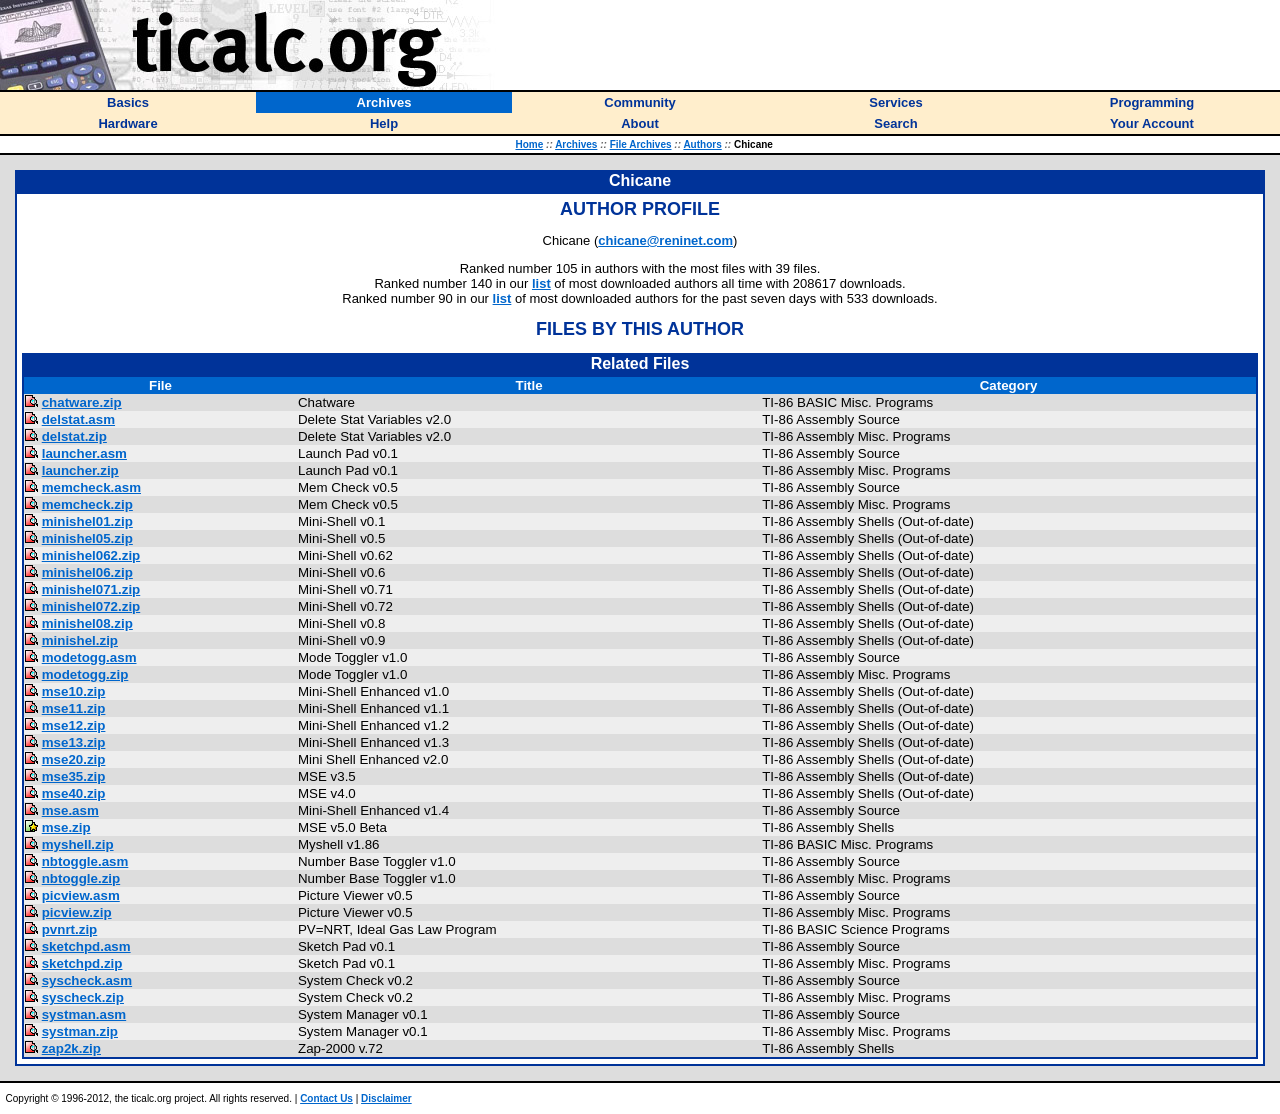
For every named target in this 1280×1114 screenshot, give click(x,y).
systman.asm (84, 1014)
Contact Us (326, 1098)
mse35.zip (74, 776)
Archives (576, 144)
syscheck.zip (83, 997)
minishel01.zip (87, 521)
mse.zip (66, 827)
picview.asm (81, 895)
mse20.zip (74, 759)
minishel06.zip (87, 572)
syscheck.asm (87, 980)
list (541, 283)
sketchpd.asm (86, 946)
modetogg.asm (89, 657)
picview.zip (77, 912)
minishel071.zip (91, 589)
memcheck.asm (91, 487)
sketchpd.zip (82, 963)
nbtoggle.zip (81, 878)
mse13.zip (74, 742)
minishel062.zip (91, 555)
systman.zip (80, 1031)
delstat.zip (74, 436)
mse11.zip (74, 708)
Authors (702, 144)
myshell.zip (78, 844)
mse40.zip (74, 793)
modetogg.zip (85, 674)
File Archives (641, 144)
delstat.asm (78, 419)
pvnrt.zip (70, 929)
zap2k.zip (71, 1048)
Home (529, 144)
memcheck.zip (87, 504)
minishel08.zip (87, 623)
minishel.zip (80, 640)
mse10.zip (74, 691)
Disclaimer (386, 1098)
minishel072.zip (91, 606)
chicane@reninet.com (665, 240)
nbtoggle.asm (85, 861)
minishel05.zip (87, 538)
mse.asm (70, 810)
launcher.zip (80, 470)
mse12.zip (74, 725)
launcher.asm (84, 453)
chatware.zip (82, 402)
